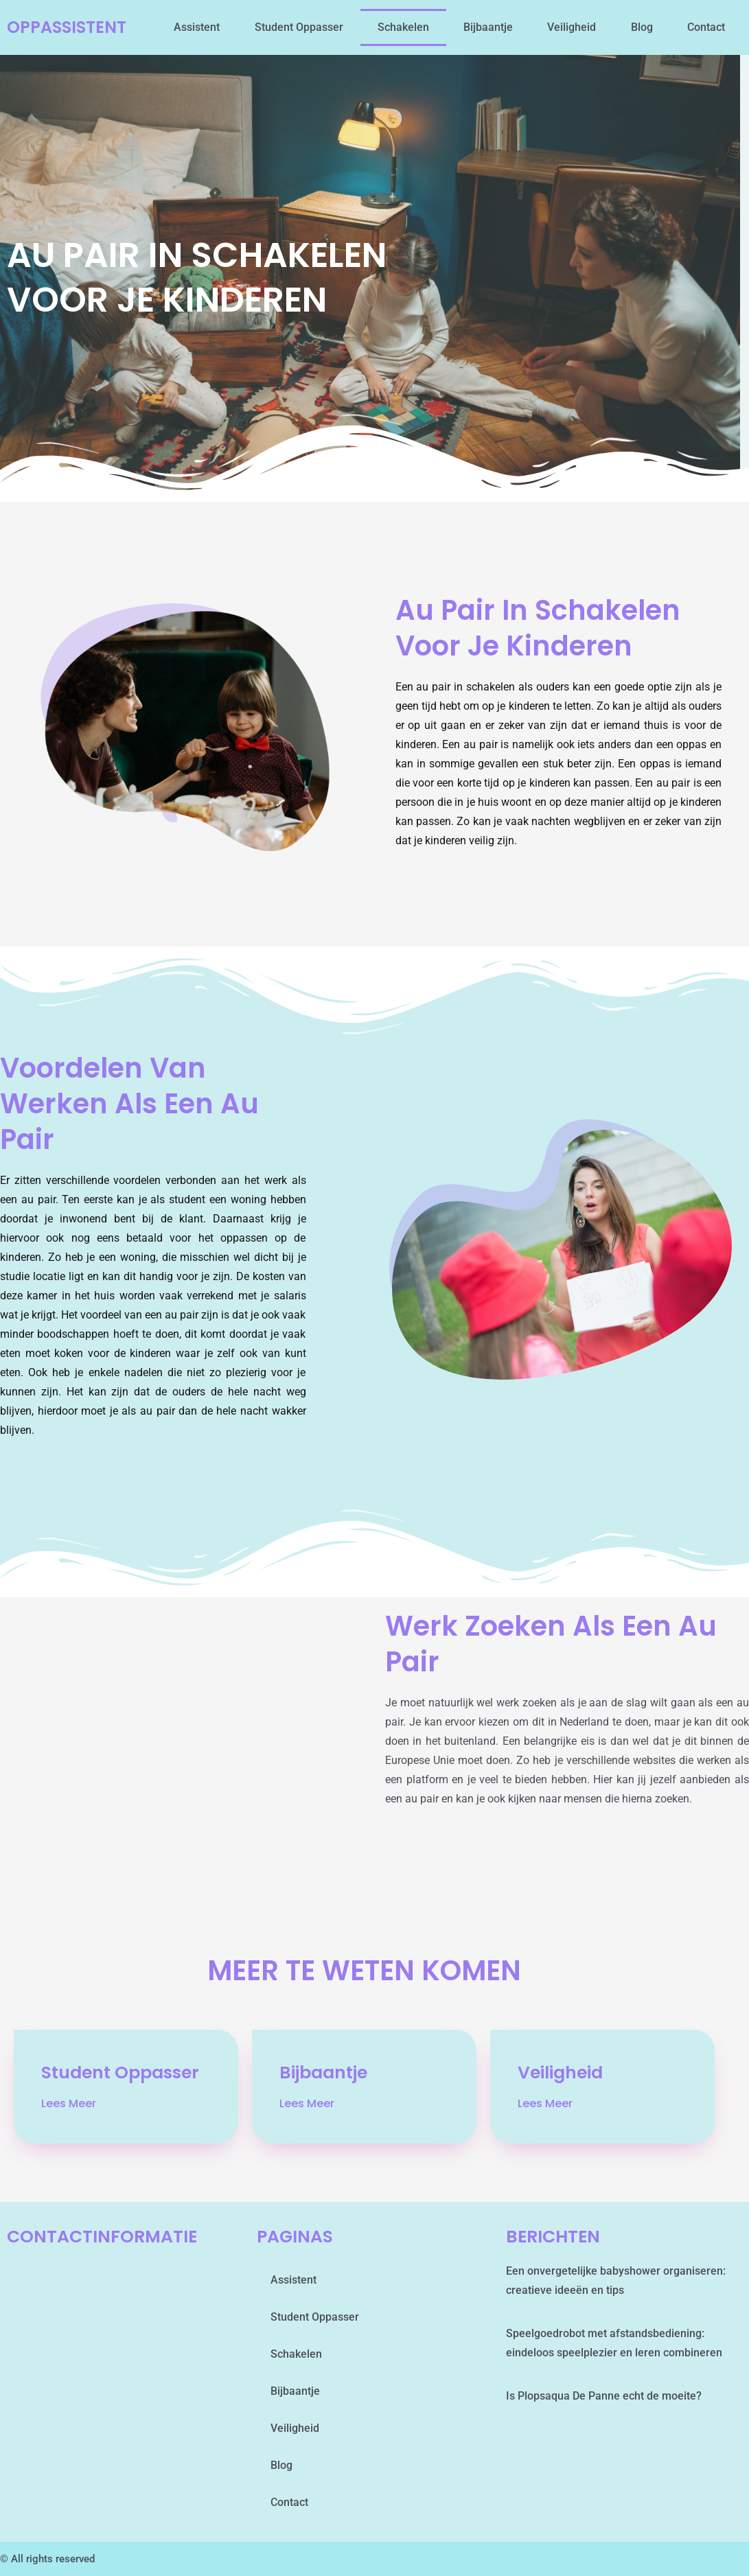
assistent (197, 27)
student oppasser (299, 27)
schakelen (403, 27)
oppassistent (69, 27)
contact (706, 27)
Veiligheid (571, 27)
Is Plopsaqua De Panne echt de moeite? (604, 2395)
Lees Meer (68, 2103)
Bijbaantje (488, 27)
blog (642, 27)
